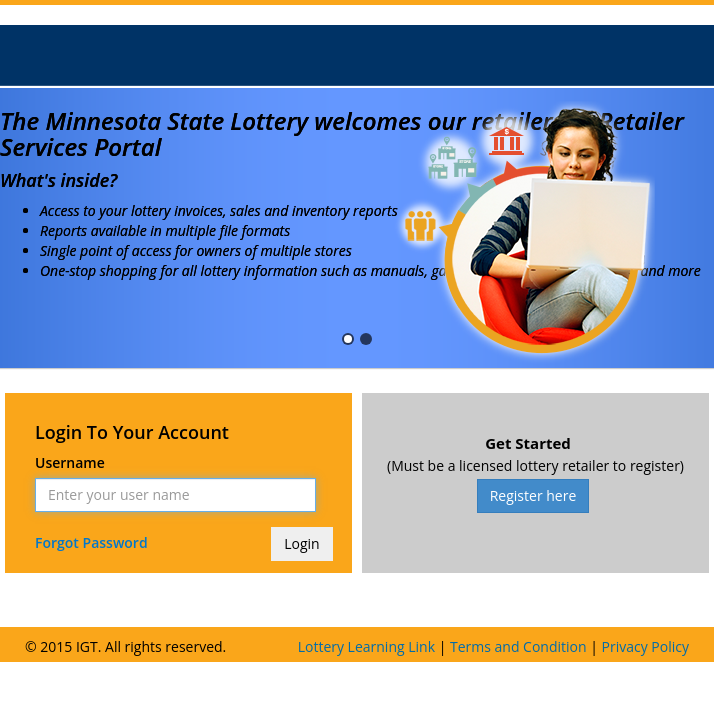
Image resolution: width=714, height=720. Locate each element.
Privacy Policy (645, 646)
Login (301, 543)
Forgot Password (93, 542)
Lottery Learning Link (366, 646)
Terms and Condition (518, 646)
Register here (533, 495)
